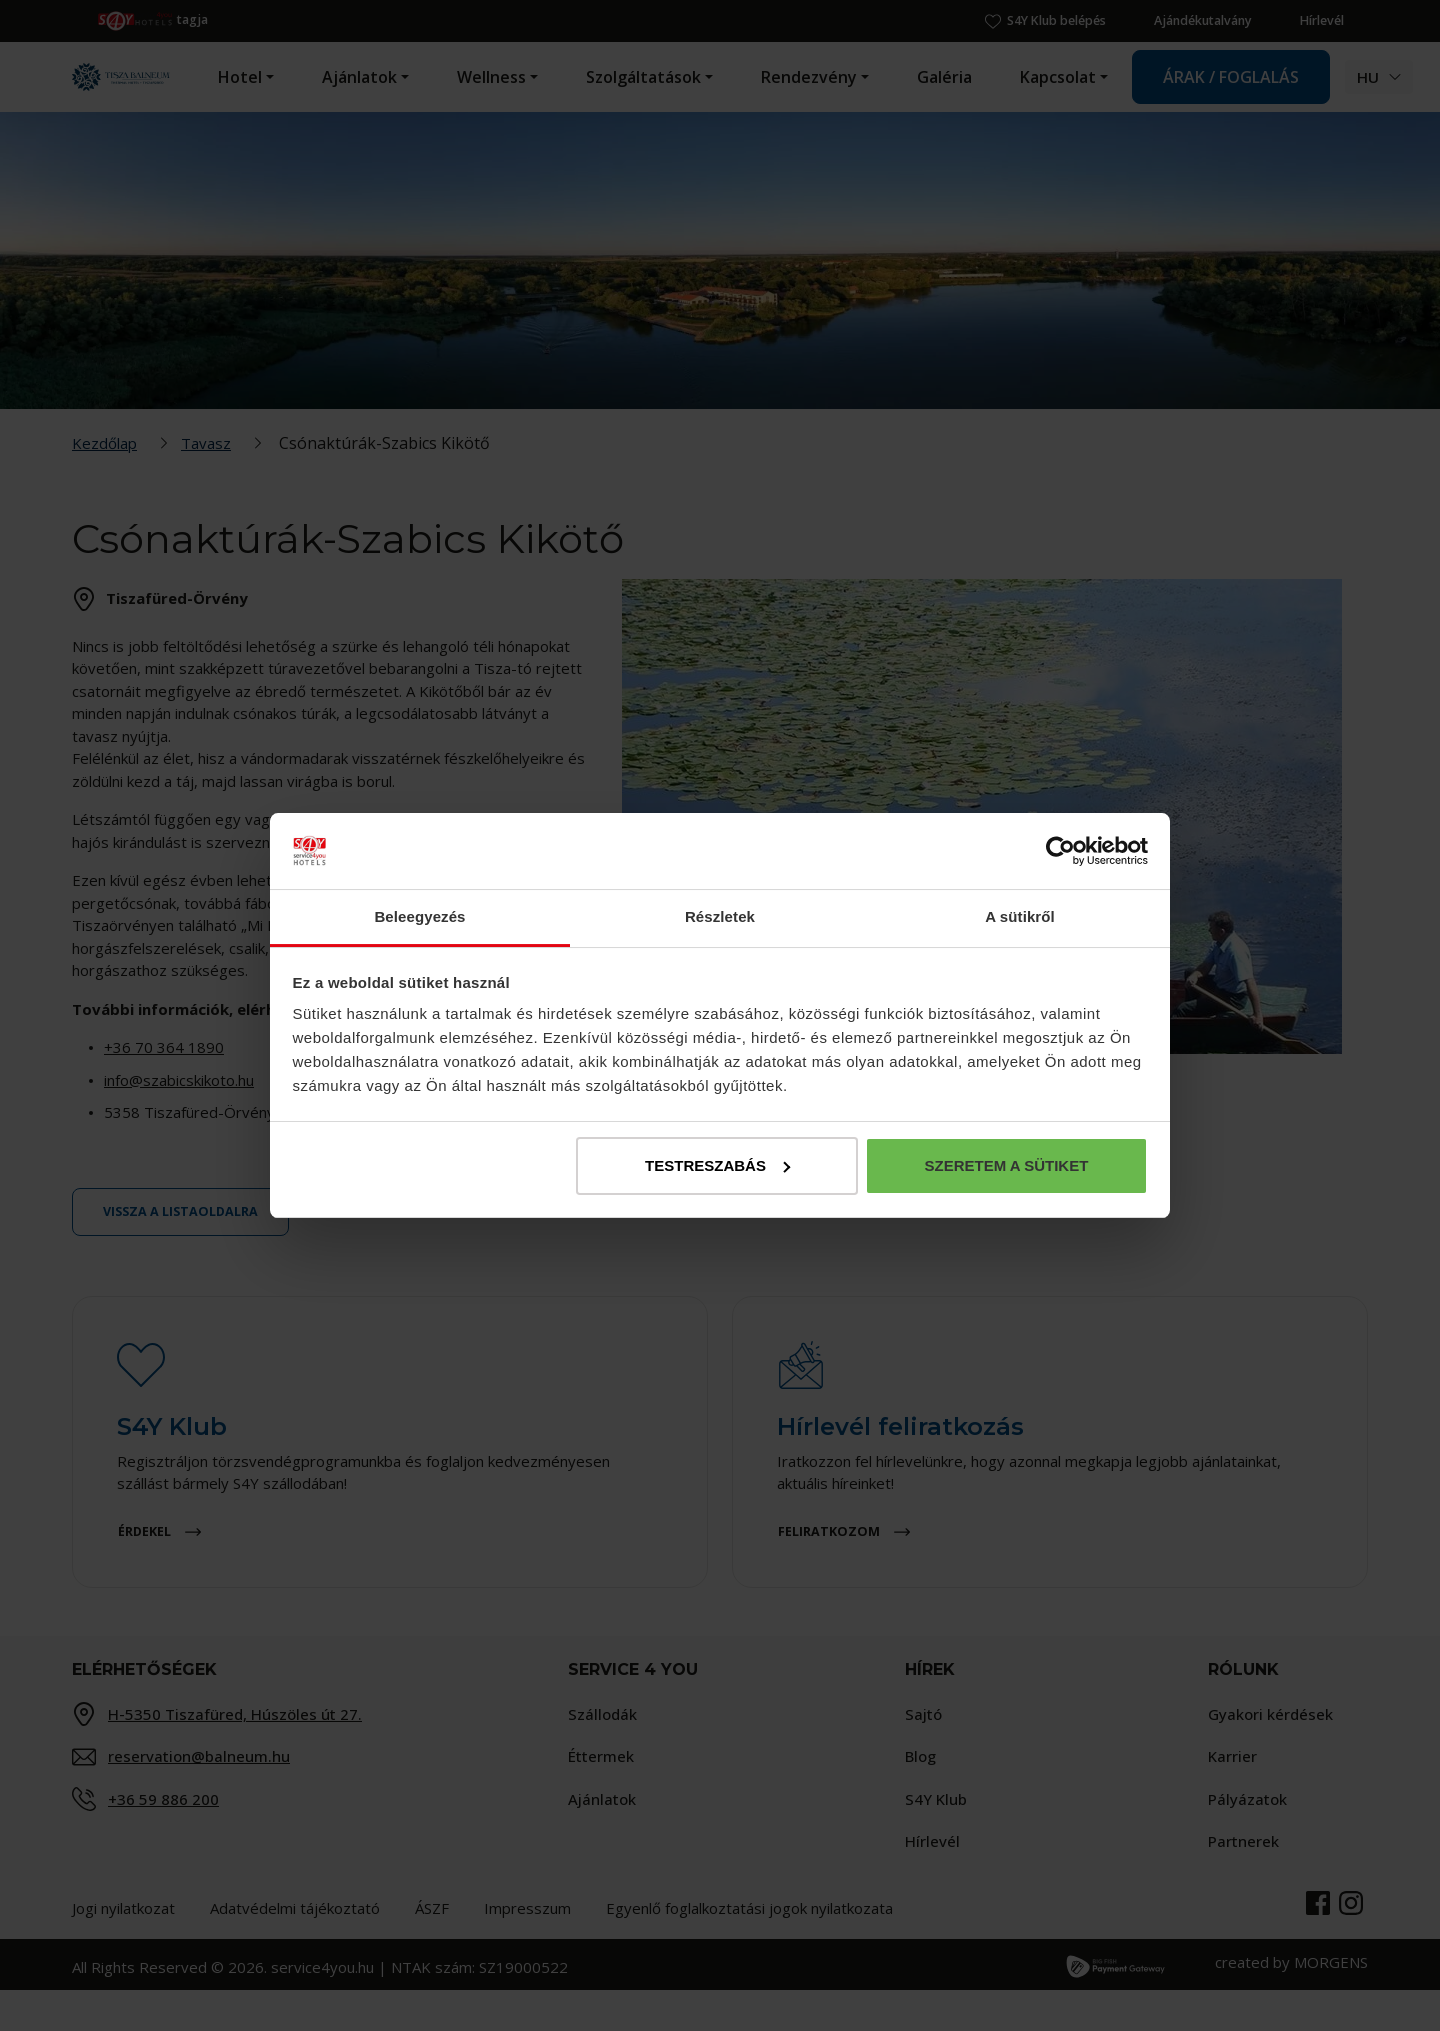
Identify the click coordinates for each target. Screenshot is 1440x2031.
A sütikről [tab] (1020, 916)
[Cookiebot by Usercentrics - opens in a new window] (1060, 851)
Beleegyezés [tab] (419, 916)
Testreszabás (717, 1165)
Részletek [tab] (720, 916)
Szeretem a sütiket (1006, 1165)
